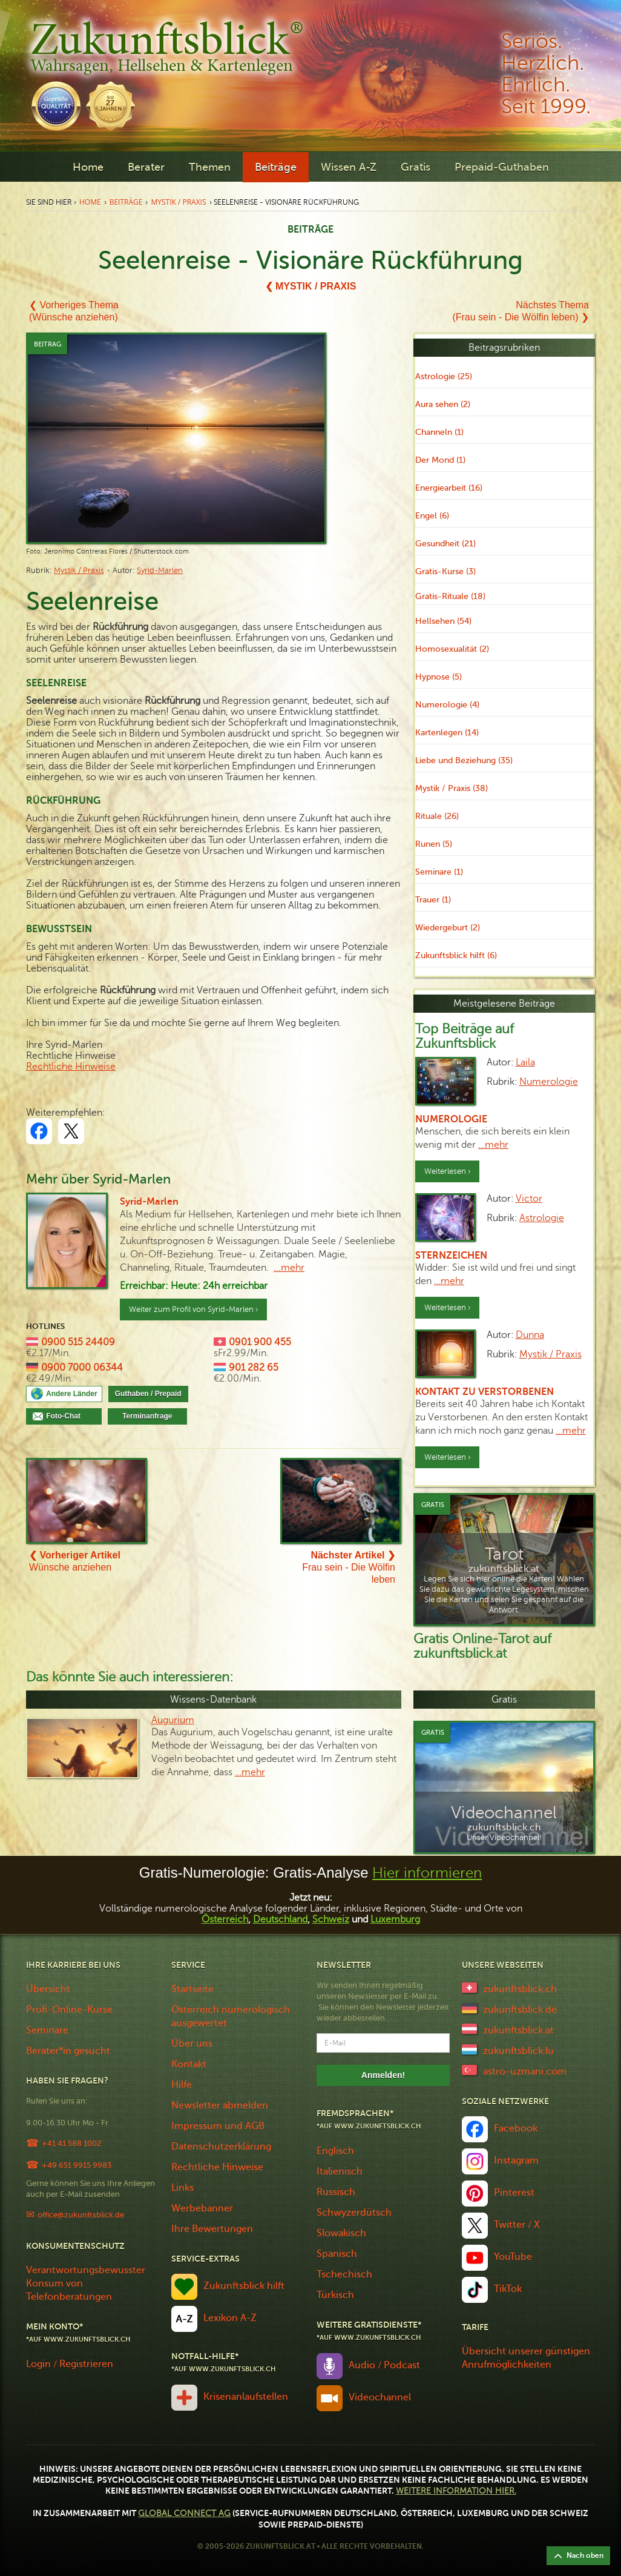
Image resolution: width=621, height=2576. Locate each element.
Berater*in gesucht (68, 2050)
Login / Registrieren (69, 2364)
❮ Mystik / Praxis (310, 286)
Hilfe (181, 2084)
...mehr (289, 1267)
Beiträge (276, 167)
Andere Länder (71, 1393)
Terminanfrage (147, 1416)
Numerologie (548, 1081)
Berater (146, 167)
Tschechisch (344, 2274)
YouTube (513, 2256)
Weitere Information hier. (456, 2490)
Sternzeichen (451, 1255)
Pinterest (514, 2192)
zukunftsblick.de (520, 2009)
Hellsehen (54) (443, 621)
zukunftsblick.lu (518, 2050)
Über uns (191, 2043)
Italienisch (340, 2171)
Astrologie (541, 1218)
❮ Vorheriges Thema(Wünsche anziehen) (74, 311)
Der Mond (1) (440, 460)
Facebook (515, 2128)
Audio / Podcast (384, 2365)
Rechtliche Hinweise (71, 1066)
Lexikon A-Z (230, 2318)
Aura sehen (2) (442, 404)
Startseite (192, 1989)
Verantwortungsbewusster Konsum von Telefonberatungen (85, 2283)
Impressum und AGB (217, 2126)
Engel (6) (432, 515)
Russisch (336, 2192)
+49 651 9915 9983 (76, 2165)
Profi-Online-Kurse (69, 2009)
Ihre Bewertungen (212, 2228)
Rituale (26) (437, 816)
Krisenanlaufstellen (245, 2396)
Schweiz (330, 1919)
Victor (529, 1198)
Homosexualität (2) (452, 649)
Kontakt (188, 2064)
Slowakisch (341, 2233)
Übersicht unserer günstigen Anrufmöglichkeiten (526, 2358)
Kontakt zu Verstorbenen (484, 1391)
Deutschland (280, 1919)
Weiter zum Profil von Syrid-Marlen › (193, 1309)
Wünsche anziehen (74, 1561)
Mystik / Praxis (178, 202)
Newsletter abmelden (219, 2105)
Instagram (516, 2160)
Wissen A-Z (348, 167)
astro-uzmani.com (525, 2071)
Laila (525, 1062)
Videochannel (380, 2397)
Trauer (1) (433, 899)
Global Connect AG (184, 2513)
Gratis (415, 167)
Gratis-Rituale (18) (450, 596)
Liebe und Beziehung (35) (464, 760)
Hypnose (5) (438, 676)
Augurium (172, 1720)
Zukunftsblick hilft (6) (456, 955)
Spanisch (337, 2253)
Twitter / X (517, 2224)
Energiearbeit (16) (448, 487)
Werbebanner (202, 2208)
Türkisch (335, 2295)
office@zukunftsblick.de (81, 2214)
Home (88, 167)
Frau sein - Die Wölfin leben (348, 1567)
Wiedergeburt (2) (447, 927)
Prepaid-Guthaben (502, 167)
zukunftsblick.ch (520, 1989)
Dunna (530, 1334)
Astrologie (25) (443, 376)
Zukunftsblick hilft (243, 2285)
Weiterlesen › (447, 1171)
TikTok (508, 2288)
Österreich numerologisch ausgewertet (230, 2016)
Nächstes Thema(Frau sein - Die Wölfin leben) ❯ (520, 311)
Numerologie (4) (447, 704)
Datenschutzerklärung (221, 2146)
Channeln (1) (439, 432)
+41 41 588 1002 (71, 2143)
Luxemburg (395, 1919)
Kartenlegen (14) (447, 732)
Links (182, 2187)
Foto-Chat (70, 1416)
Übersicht (48, 1989)
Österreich (225, 1919)
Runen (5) (433, 844)
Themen (210, 167)
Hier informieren (427, 1873)
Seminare (47, 2030)
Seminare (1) (439, 871)
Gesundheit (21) (445, 543)
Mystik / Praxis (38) (451, 788)
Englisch (335, 2150)
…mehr (493, 1144)
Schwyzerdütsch (354, 2212)
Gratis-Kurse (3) (445, 571)
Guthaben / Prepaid (148, 1393)
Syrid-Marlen (160, 570)
